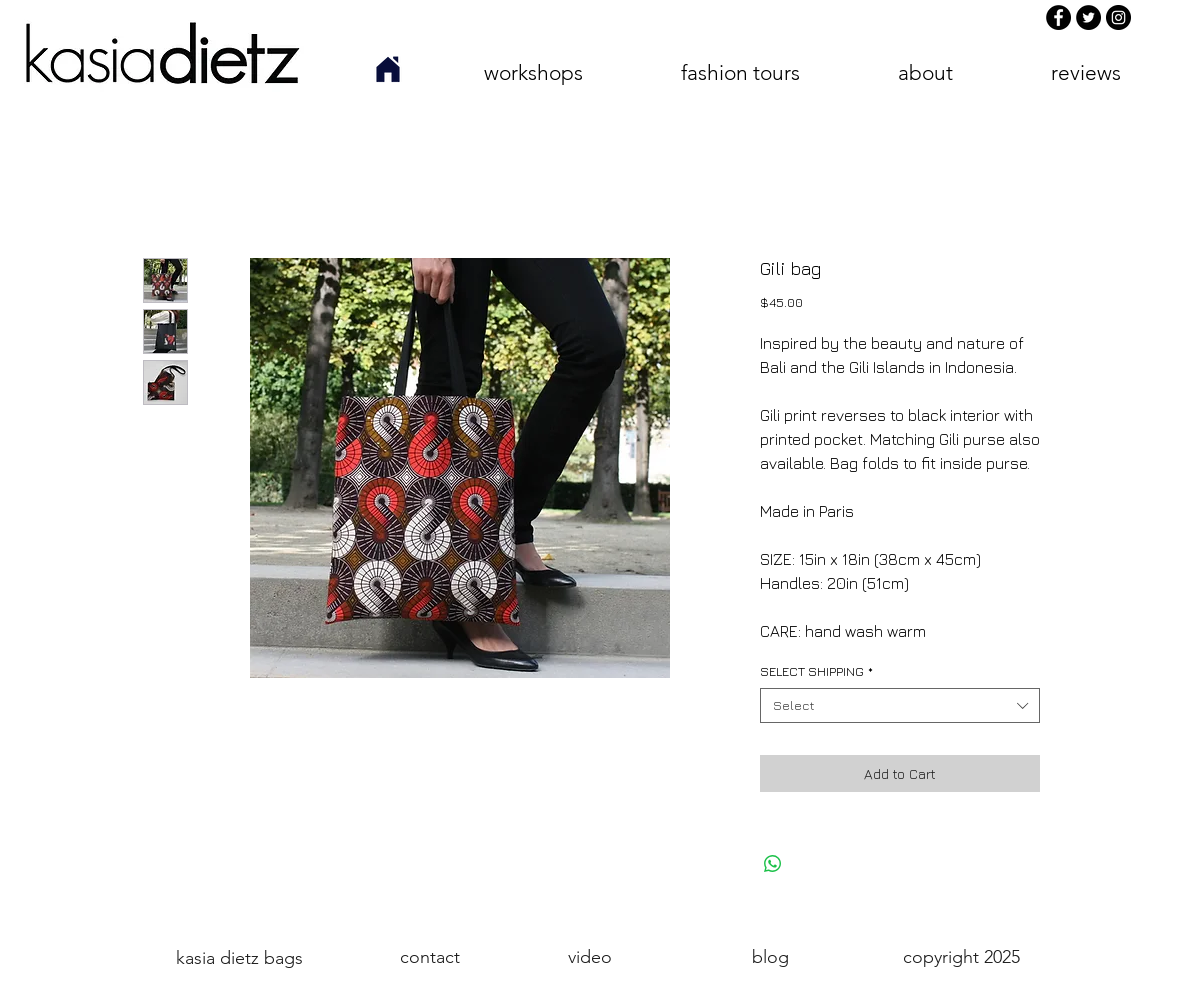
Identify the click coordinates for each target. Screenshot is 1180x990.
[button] (533, 72)
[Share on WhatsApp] (773, 864)
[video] (589, 957)
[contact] (430, 957)
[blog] (770, 957)
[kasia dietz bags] (239, 958)
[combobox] (900, 705)
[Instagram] (1118, 17)
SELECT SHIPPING (816, 671)
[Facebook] (1058, 17)
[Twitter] (1088, 17)
